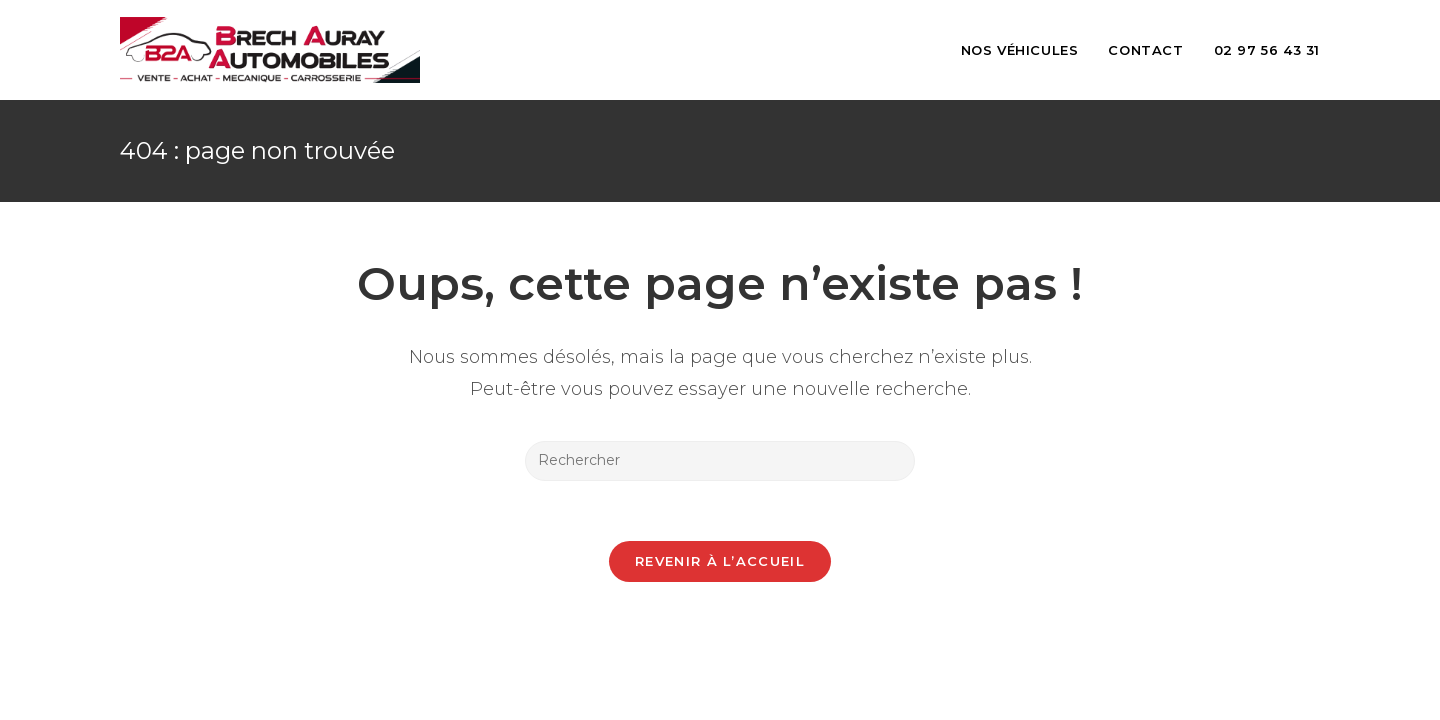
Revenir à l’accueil (720, 561)
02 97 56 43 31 (1267, 50)
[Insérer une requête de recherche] (720, 461)
